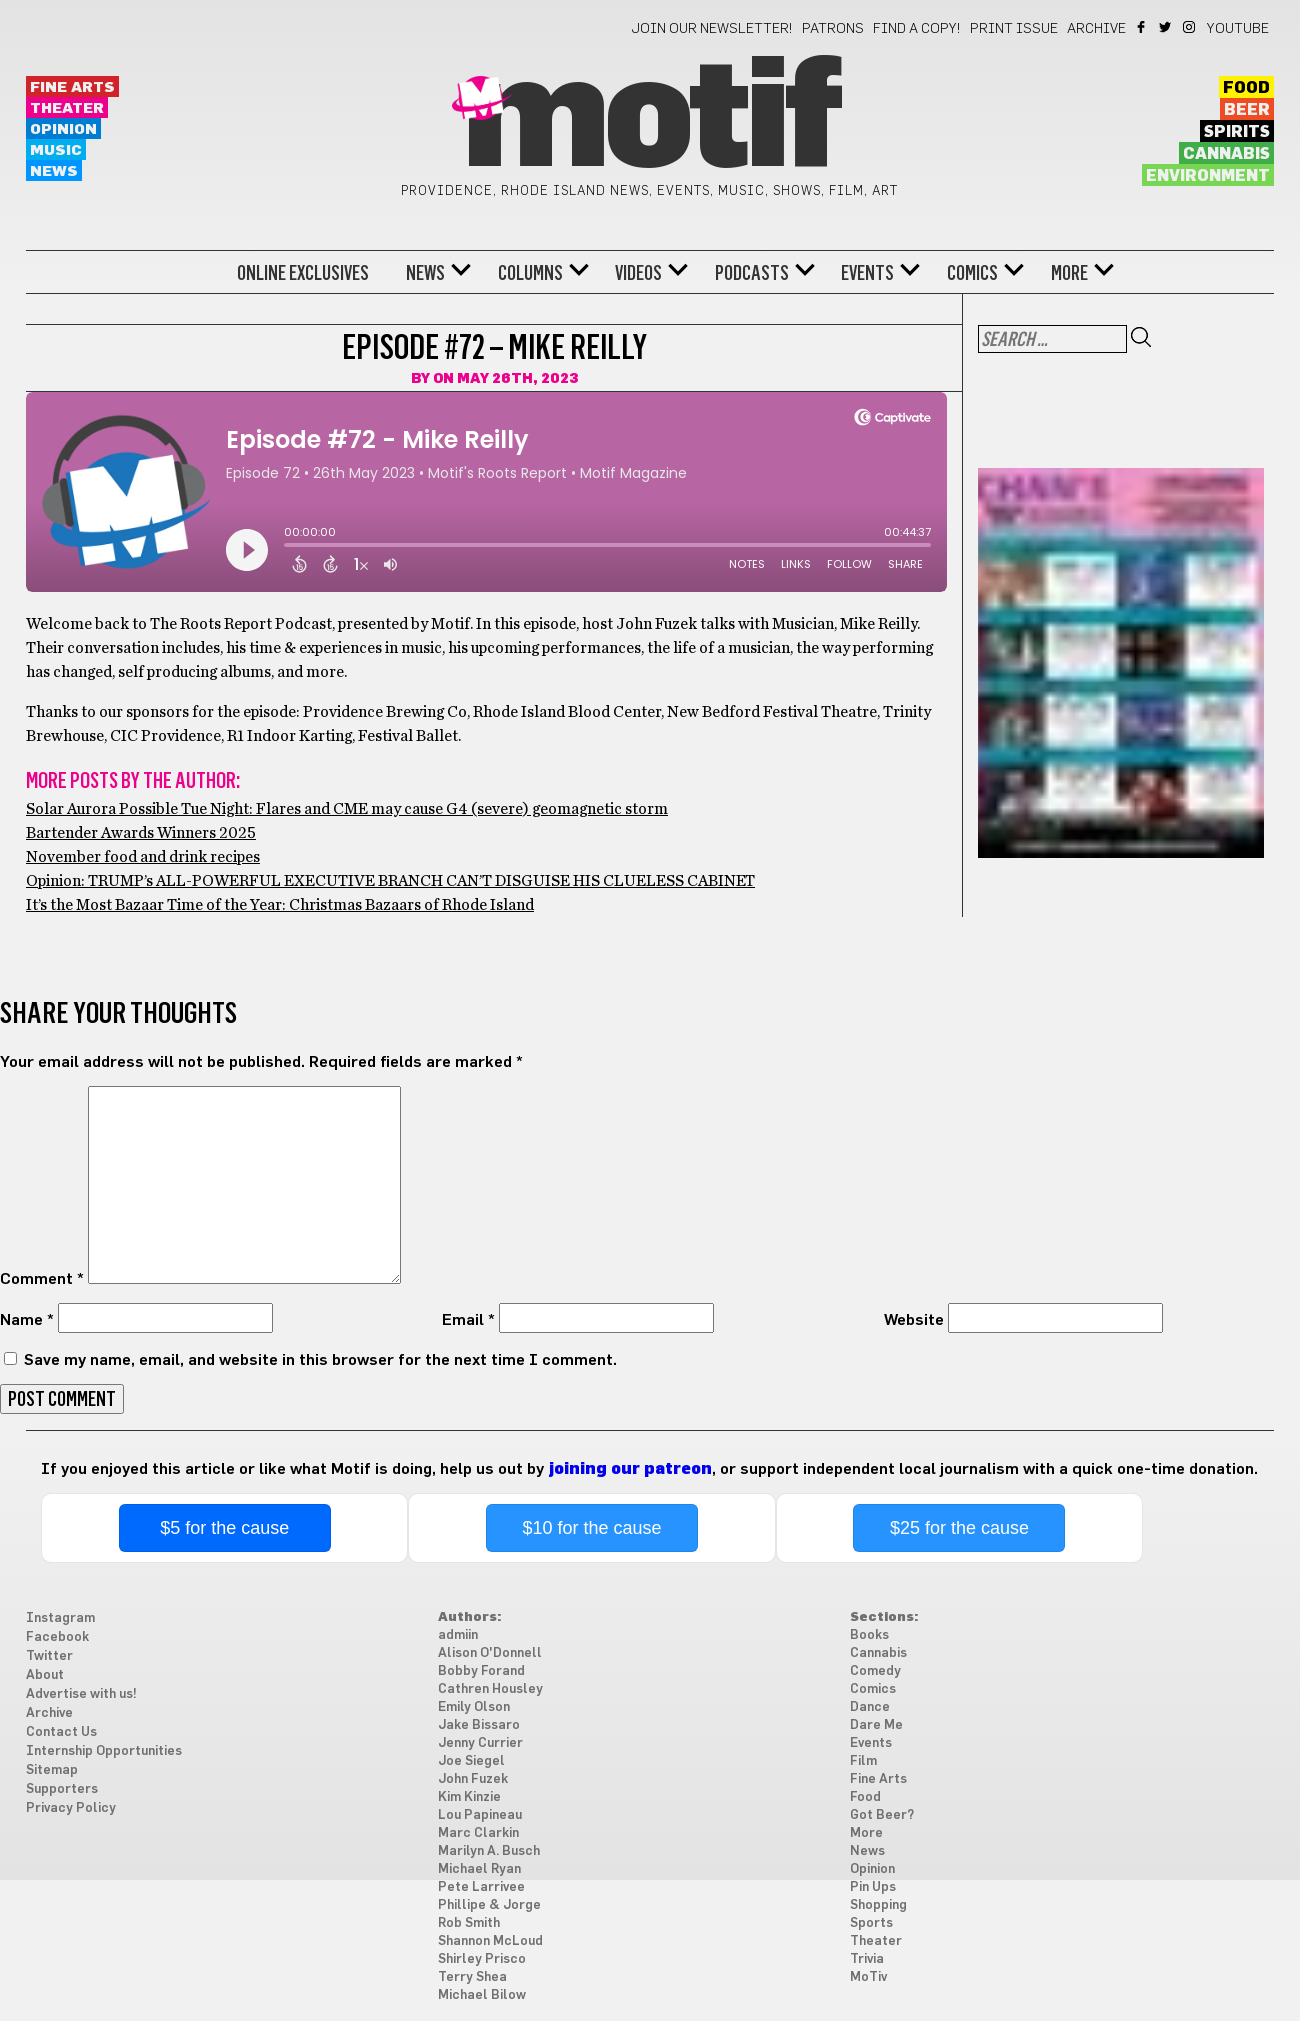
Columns (530, 273)
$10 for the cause (592, 1528)
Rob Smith (469, 1923)
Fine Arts (72, 87)
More (1069, 273)
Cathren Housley (490, 1689)
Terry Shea (472, 1977)
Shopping (878, 1905)
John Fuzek (473, 1779)
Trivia (867, 1959)
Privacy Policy (71, 1808)
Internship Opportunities (104, 1751)
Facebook (1142, 27)
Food (1246, 88)
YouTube (1238, 29)
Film (863, 1761)
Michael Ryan (479, 1869)
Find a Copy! (917, 29)
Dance (870, 1707)
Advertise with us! (81, 1694)
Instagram (1190, 27)
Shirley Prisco (482, 1959)
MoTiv (868, 1977)
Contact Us (61, 1732)
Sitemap (52, 1770)
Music (56, 150)
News (54, 171)
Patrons (833, 29)
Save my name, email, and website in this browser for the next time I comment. (320, 1360)
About (45, 1675)
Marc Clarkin (478, 1833)
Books (869, 1635)
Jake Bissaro (479, 1725)
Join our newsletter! (712, 29)
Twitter (1166, 27)
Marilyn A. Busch (489, 1851)
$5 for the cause (224, 1528)
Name (27, 1320)
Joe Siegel (471, 1761)
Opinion (63, 129)
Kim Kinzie (469, 1797)
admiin (458, 1635)
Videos (638, 273)
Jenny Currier (480, 1743)
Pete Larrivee (481, 1887)
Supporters (62, 1789)
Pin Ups (873, 1887)
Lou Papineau (480, 1815)
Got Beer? (882, 1815)
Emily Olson (474, 1707)
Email (468, 1320)
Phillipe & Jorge (489, 1905)
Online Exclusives (303, 273)
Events (867, 273)
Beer (1247, 110)
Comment (42, 1279)
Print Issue (1014, 29)
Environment (1208, 176)
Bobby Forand (481, 1671)
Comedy (875, 1671)
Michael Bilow (482, 1995)
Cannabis (1226, 154)
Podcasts (752, 273)
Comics (972, 273)
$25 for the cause (959, 1528)
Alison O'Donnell (490, 1653)
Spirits (1237, 132)
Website (914, 1320)
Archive (1096, 29)
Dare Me (876, 1725)
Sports (871, 1923)
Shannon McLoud (490, 1941)
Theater (67, 108)
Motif (649, 120)
